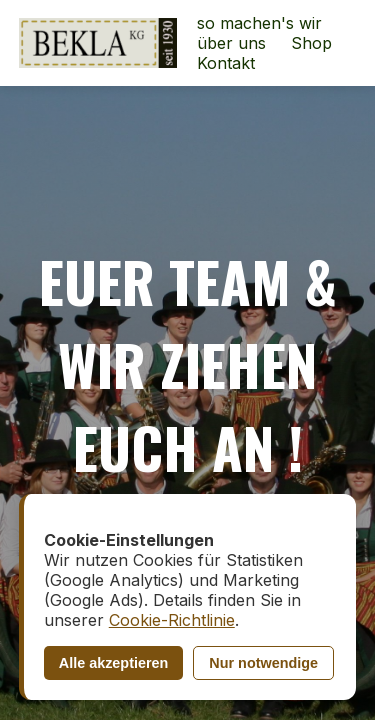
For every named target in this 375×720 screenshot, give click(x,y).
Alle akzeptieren (114, 663)
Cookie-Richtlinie (172, 620)
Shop (311, 43)
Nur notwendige (263, 663)
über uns (231, 43)
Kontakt (226, 63)
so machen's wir (259, 23)
